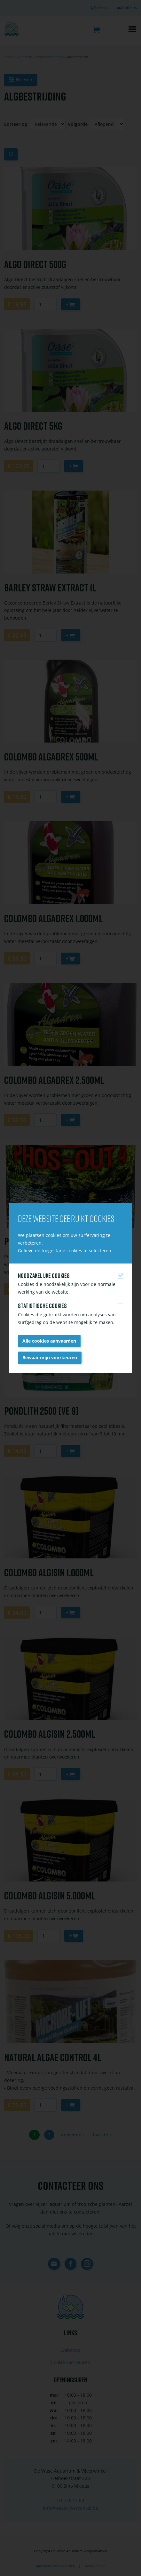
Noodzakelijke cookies (44, 1275)
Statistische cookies (42, 1306)
